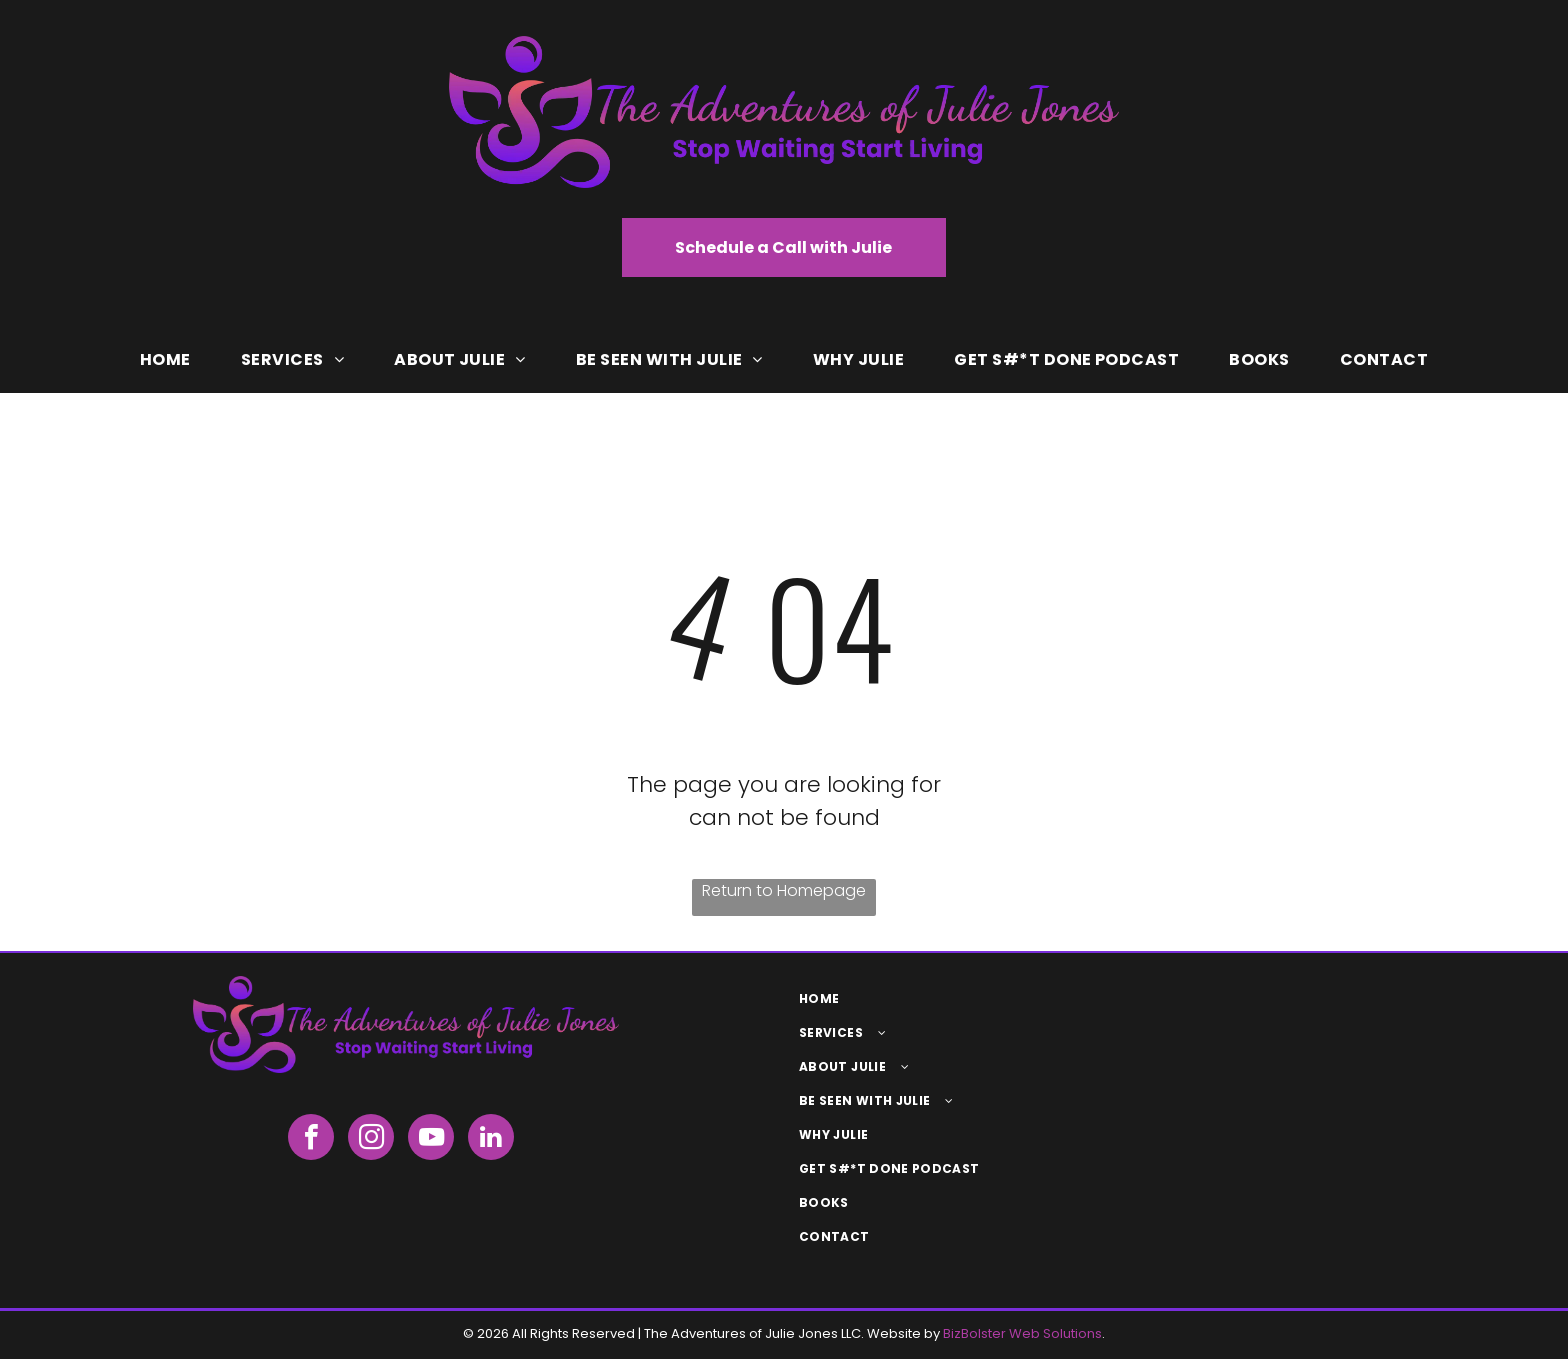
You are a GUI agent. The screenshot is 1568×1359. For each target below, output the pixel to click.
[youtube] (431, 1139)
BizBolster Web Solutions (1022, 1333)
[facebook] (311, 1139)
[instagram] (371, 1139)
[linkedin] (491, 1139)
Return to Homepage (784, 890)
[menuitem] (165, 360)
